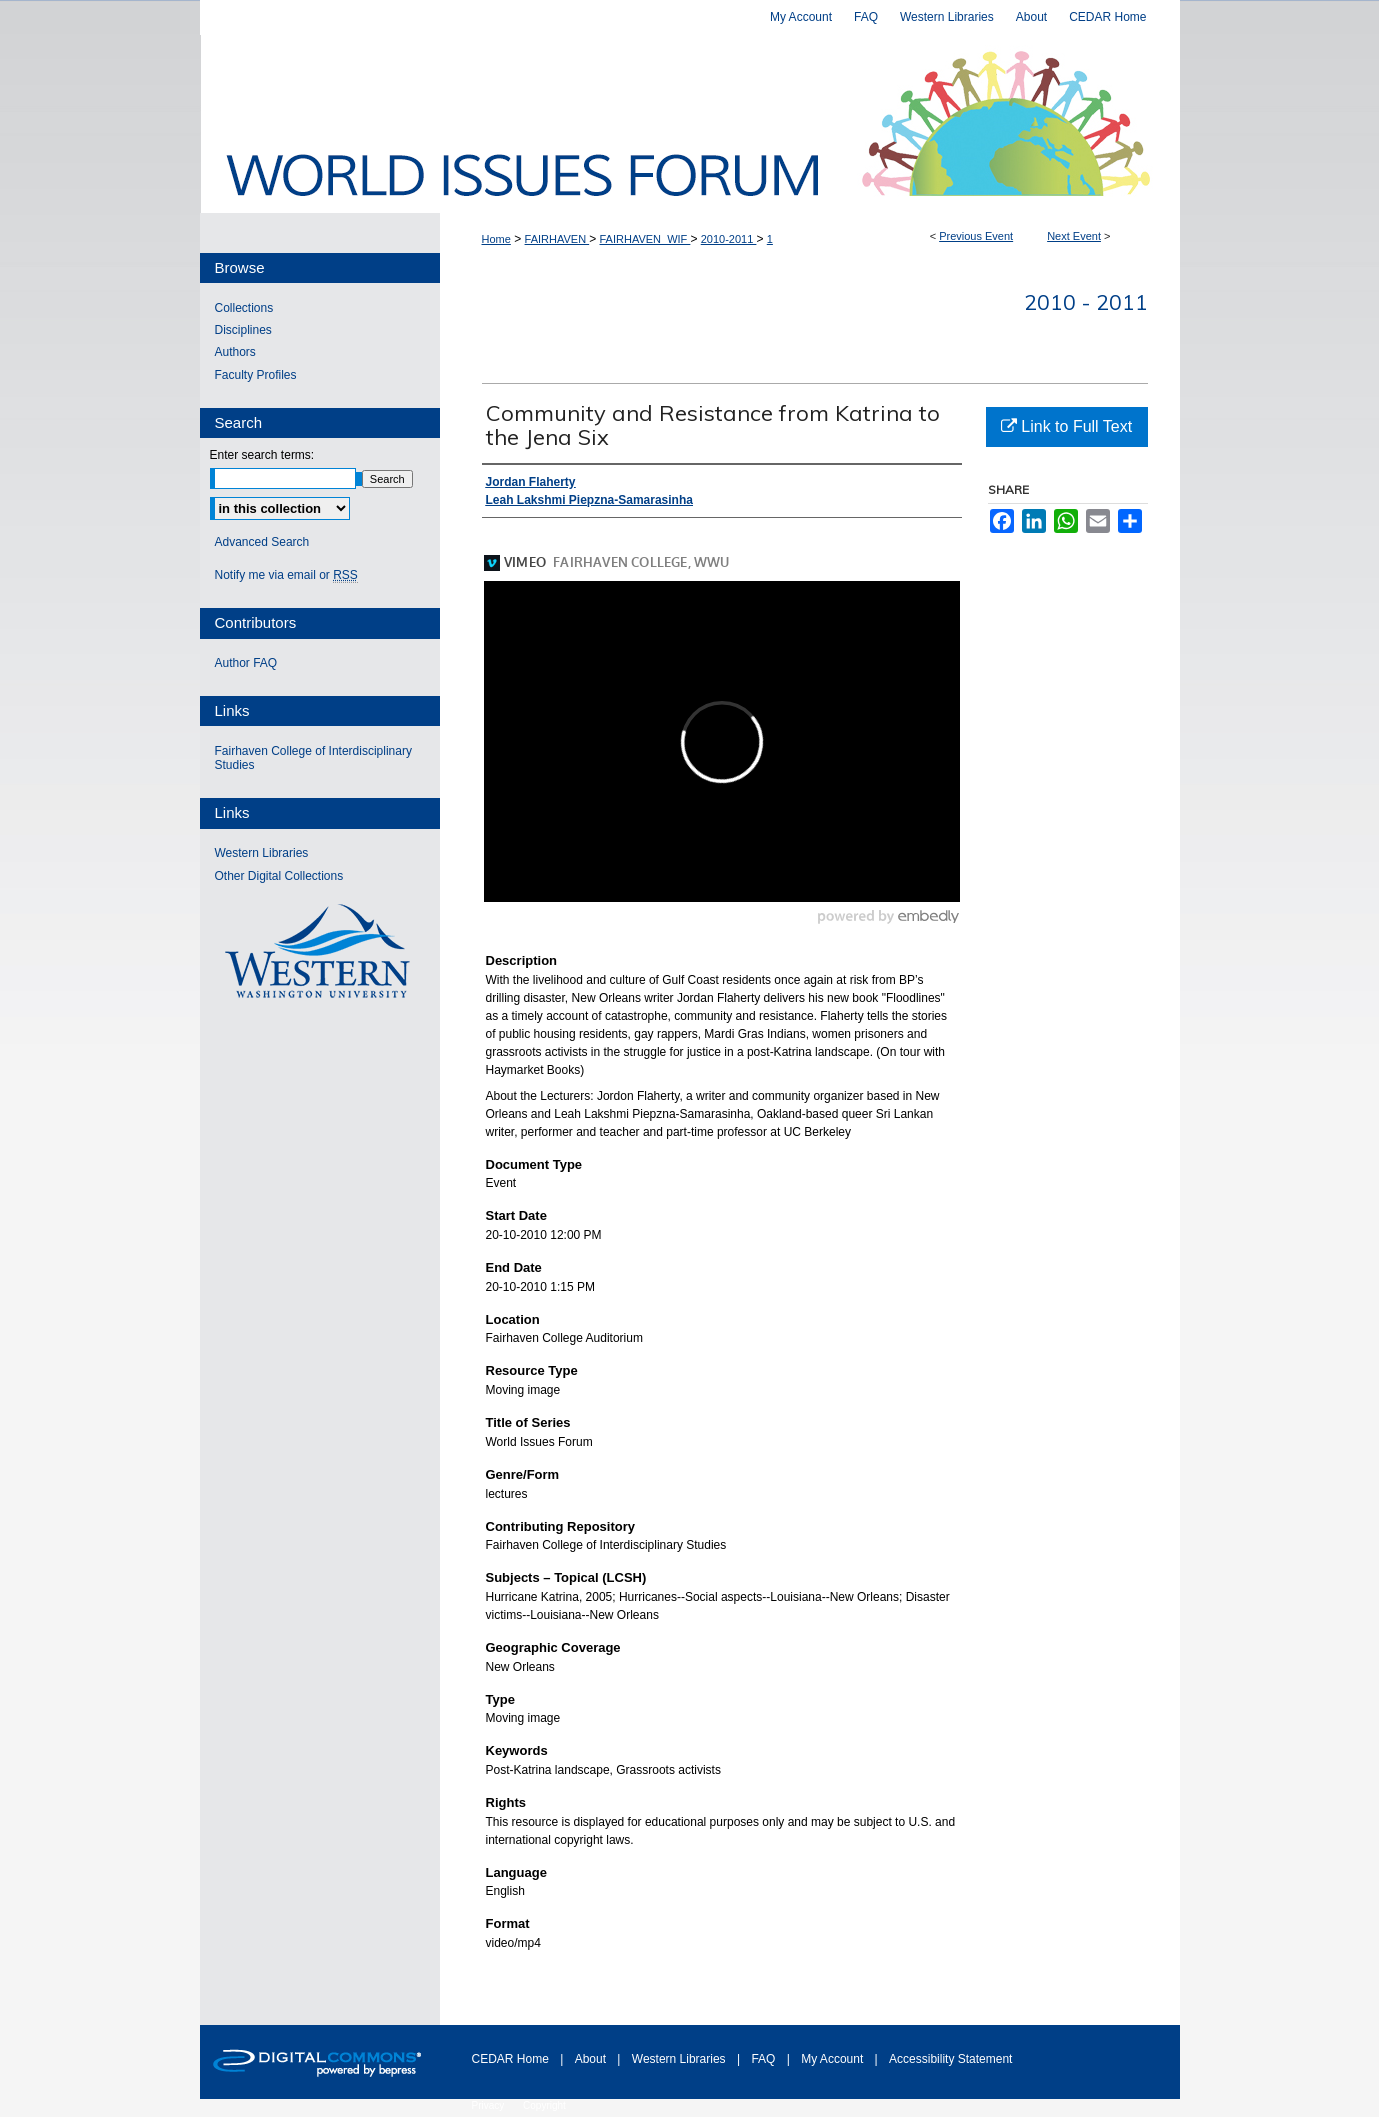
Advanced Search (262, 542)
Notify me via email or (286, 575)
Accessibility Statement (950, 2059)
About (592, 2059)
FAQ (764, 2059)
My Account (833, 2059)
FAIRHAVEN (557, 239)
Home (496, 239)
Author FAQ (246, 663)
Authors (235, 352)
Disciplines (243, 330)
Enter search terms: (262, 455)
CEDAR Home (512, 2059)
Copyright (544, 2105)
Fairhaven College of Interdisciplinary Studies (313, 758)
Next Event (1074, 236)
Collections (244, 308)
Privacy (490, 2105)
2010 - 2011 (1086, 302)
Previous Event (976, 236)
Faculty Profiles (256, 375)
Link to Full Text (1066, 426)
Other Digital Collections (279, 876)
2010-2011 (729, 239)
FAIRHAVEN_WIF (645, 239)
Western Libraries (262, 853)
